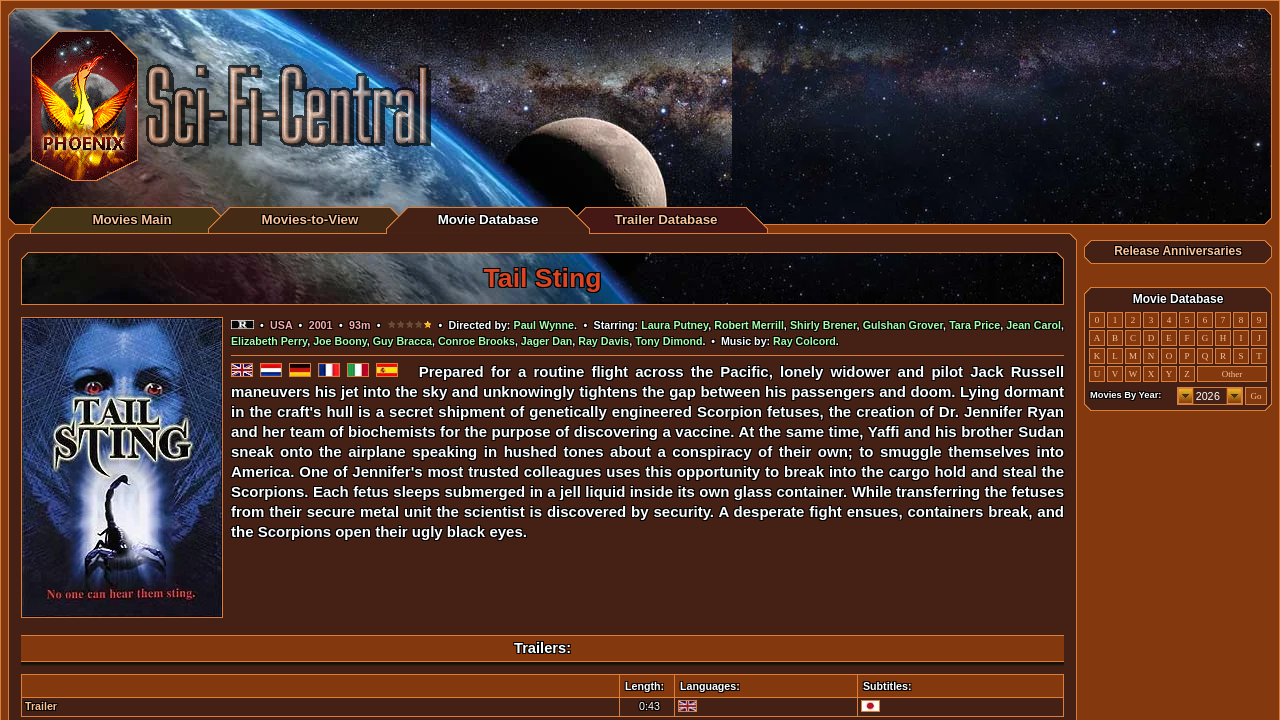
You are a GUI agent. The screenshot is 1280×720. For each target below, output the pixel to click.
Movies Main (131, 219)
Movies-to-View (310, 219)
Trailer (41, 706)
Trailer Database (666, 219)
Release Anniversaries (1178, 251)
